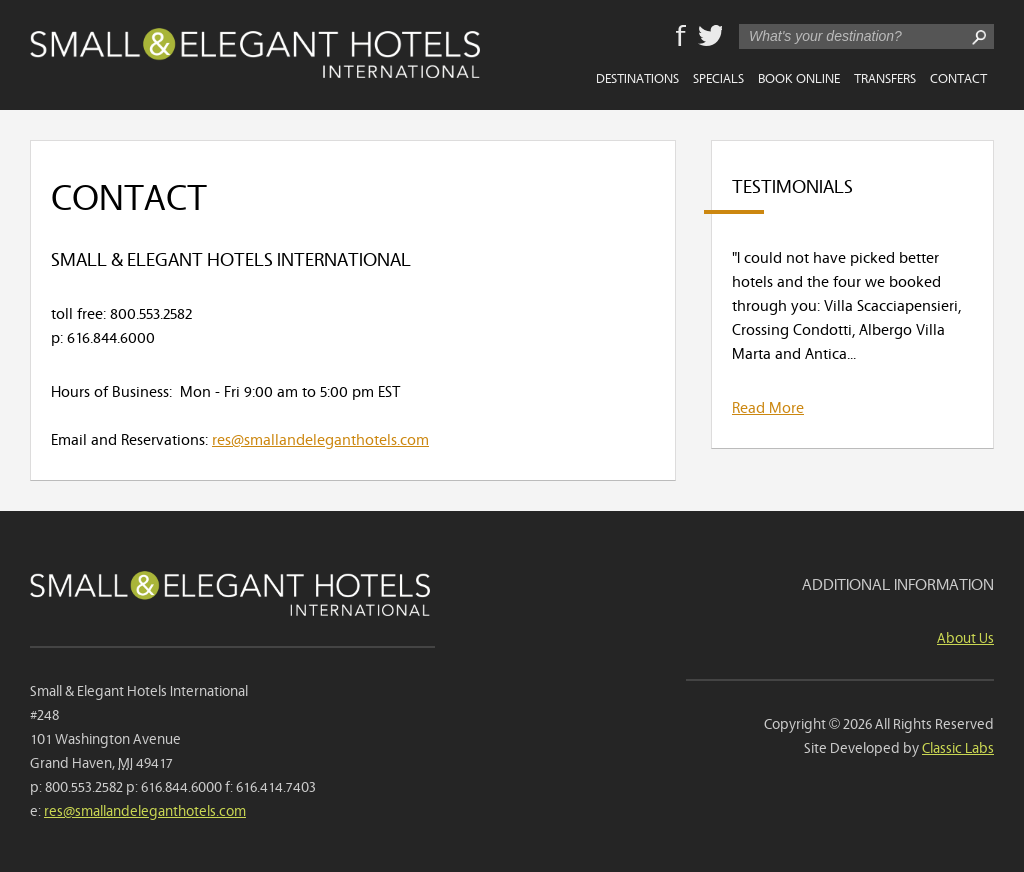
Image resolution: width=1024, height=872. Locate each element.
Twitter (710, 37)
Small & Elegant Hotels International (255, 53)
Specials (718, 77)
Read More (768, 406)
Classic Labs (958, 746)
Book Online (799, 77)
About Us (965, 636)
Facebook (681, 37)
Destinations (637, 77)
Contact (958, 77)
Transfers (885, 77)
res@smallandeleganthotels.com (320, 438)
